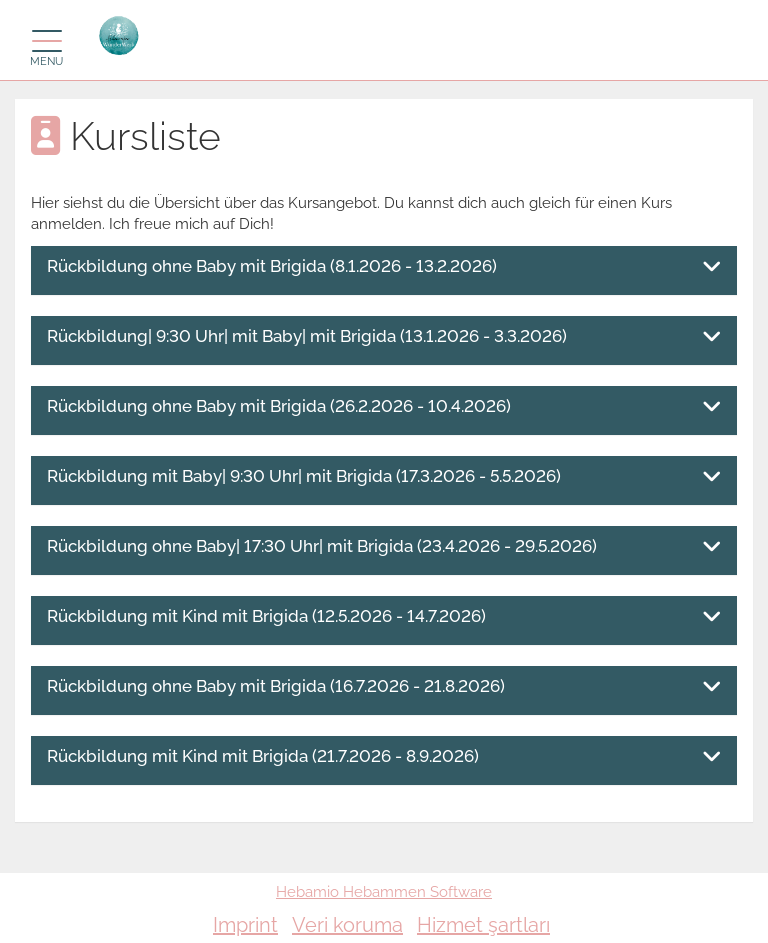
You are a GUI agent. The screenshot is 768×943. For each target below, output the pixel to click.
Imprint (245, 925)
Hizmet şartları (483, 925)
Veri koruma (347, 925)
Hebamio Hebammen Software (384, 892)
